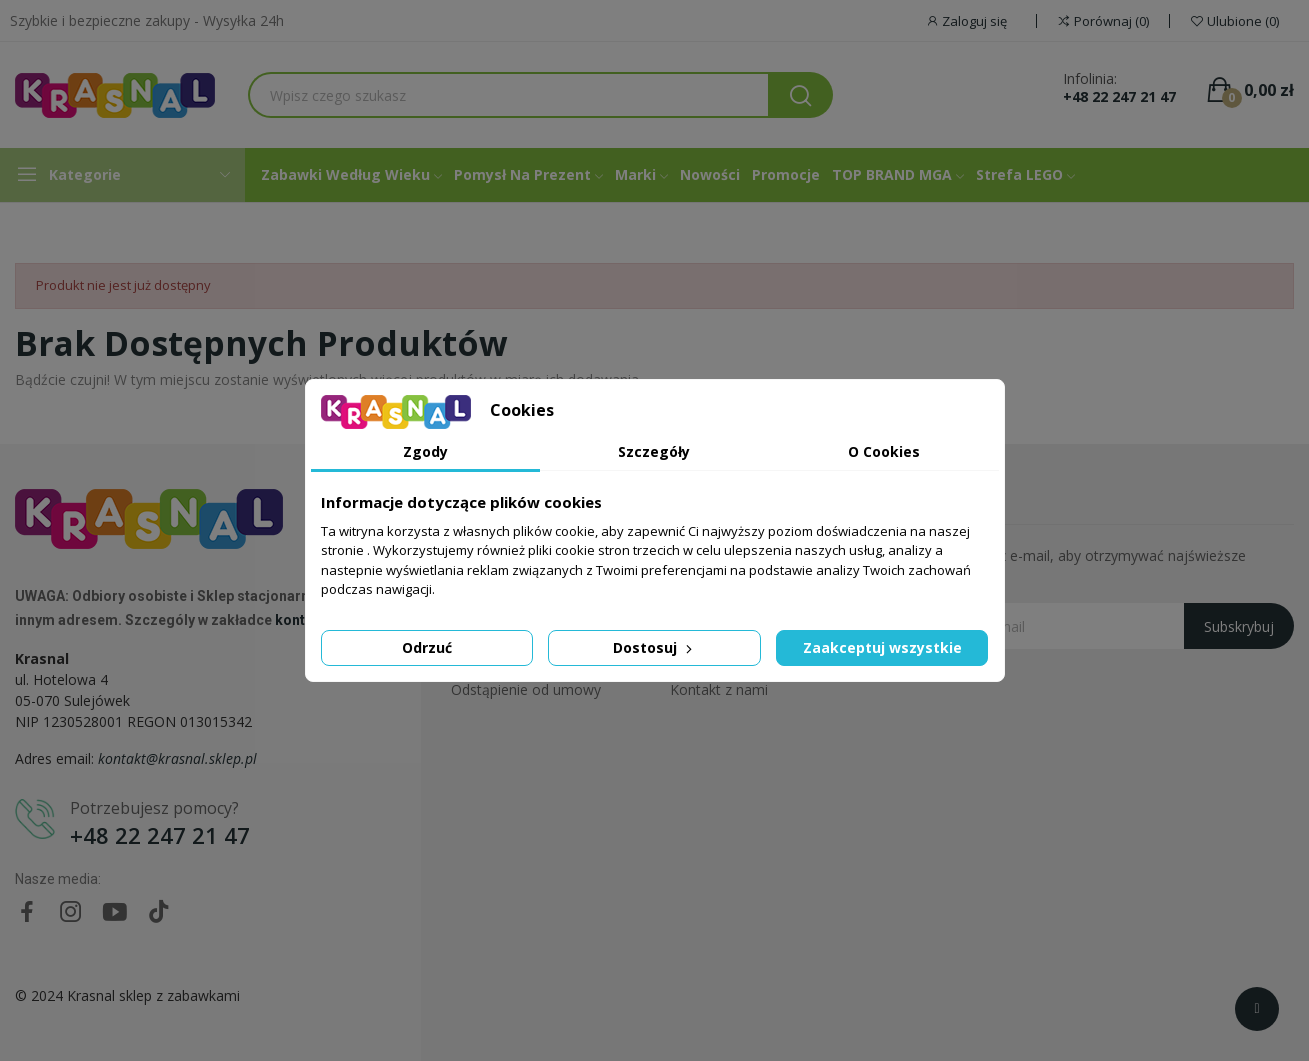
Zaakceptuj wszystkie (882, 647)
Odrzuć (427, 647)
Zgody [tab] (425, 451)
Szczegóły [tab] (654, 451)
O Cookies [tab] (884, 451)
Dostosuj (654, 647)
